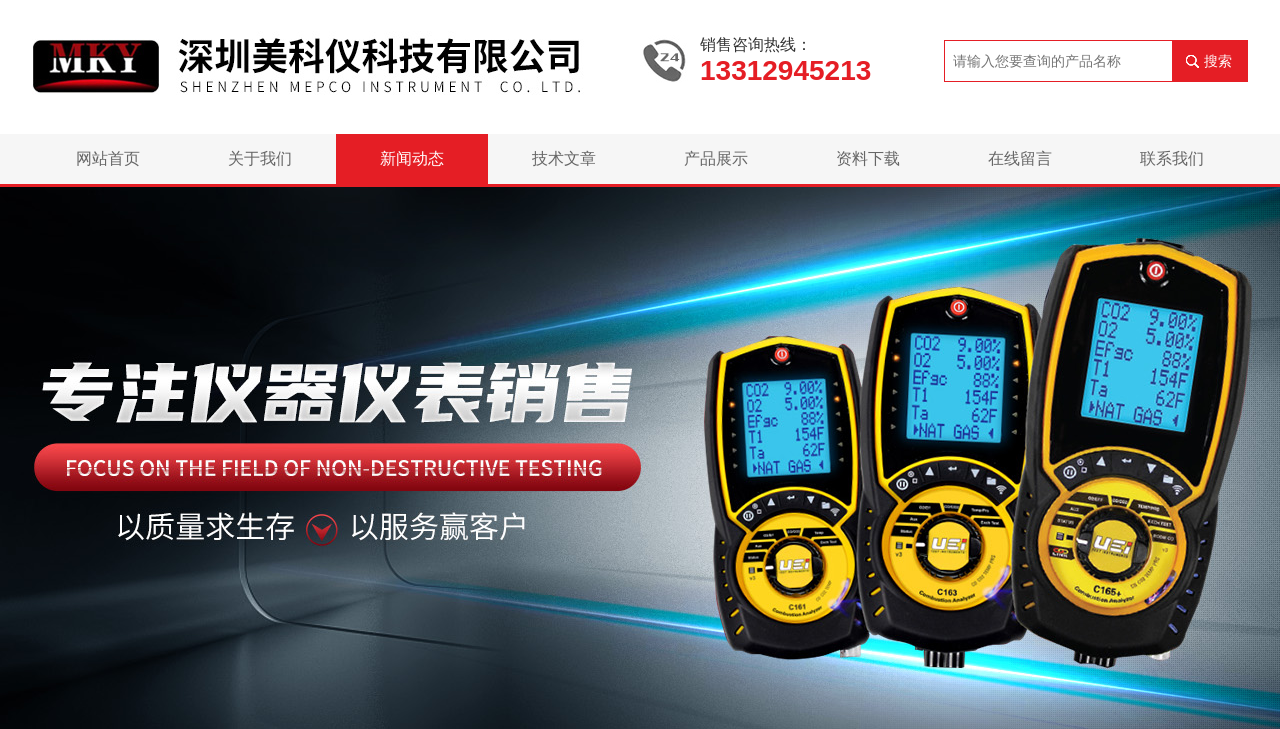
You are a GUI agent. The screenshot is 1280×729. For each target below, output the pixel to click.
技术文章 (564, 158)
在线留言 (1020, 158)
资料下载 (868, 158)
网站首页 (108, 158)
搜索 (1218, 61)
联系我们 (1172, 158)
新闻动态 (412, 158)
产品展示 (716, 158)
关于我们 (260, 158)
